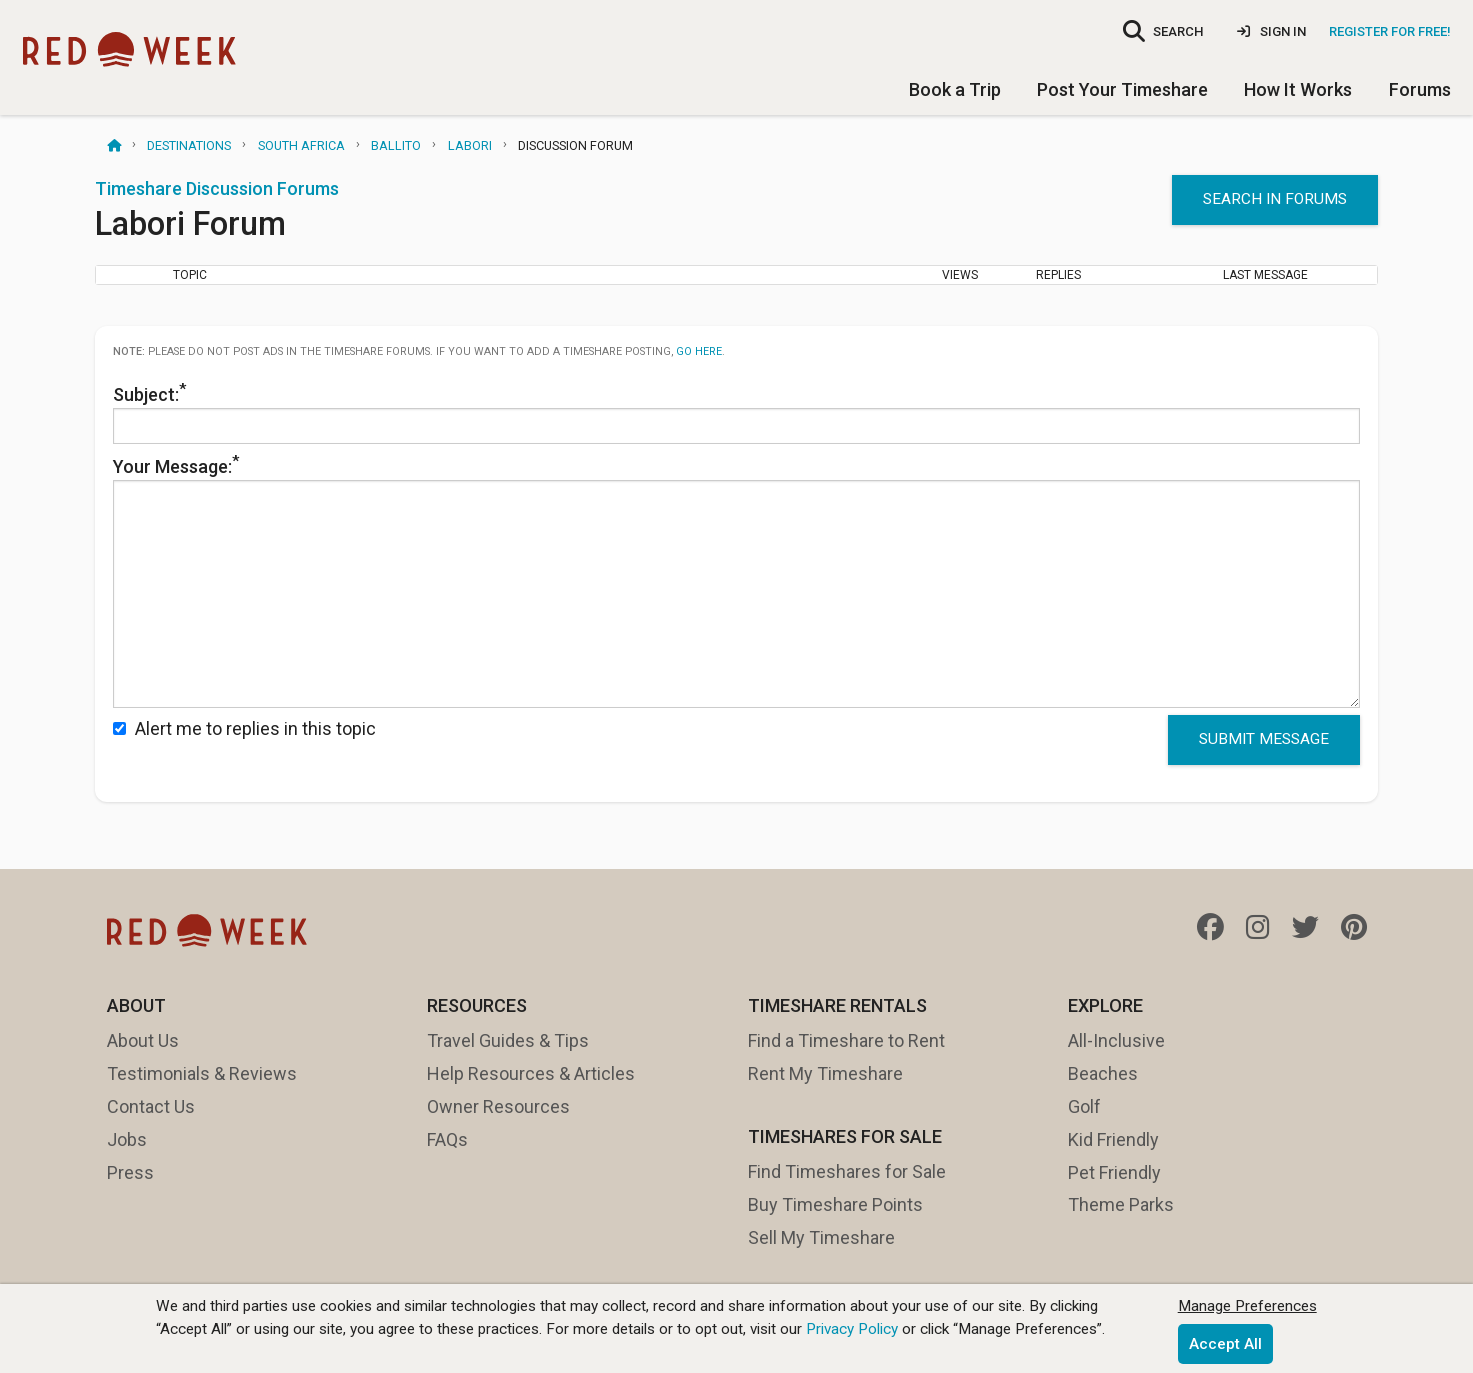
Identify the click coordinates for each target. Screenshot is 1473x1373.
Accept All (1225, 1344)
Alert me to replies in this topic (244, 728)
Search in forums (1275, 199)
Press (130, 1172)
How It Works (1298, 89)
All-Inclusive (1116, 1040)
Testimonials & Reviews (202, 1073)
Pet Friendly (1114, 1172)
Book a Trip (955, 89)
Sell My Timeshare (821, 1237)
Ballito (396, 145)
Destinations (189, 145)
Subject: (736, 412)
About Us (143, 1040)
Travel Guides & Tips (508, 1040)
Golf (1084, 1106)
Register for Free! (1390, 31)
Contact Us (151, 1106)
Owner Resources (498, 1106)
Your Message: (736, 580)
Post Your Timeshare (1122, 89)
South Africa (301, 145)
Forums (1420, 89)
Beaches (1103, 1073)
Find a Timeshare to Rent (846, 1040)
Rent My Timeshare (825, 1073)
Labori (470, 145)
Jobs (127, 1139)
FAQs (447, 1139)
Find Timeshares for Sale (847, 1171)
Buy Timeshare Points (835, 1204)
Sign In (1271, 31)
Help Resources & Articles (531, 1073)
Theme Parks (1121, 1204)
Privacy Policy (852, 1329)
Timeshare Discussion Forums (217, 188)
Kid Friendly (1113, 1139)
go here (699, 351)
